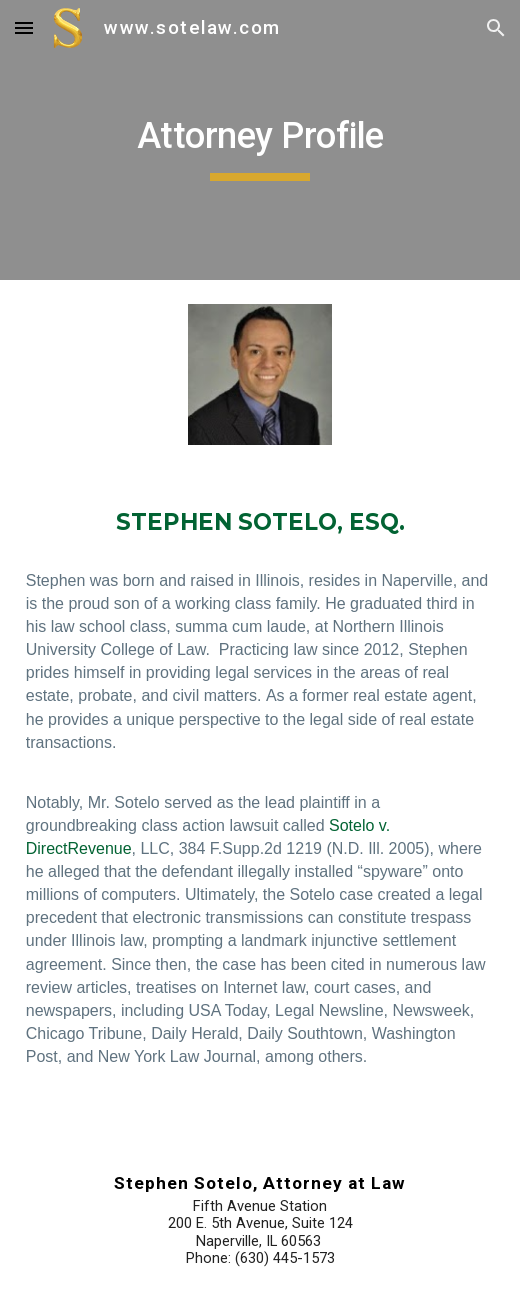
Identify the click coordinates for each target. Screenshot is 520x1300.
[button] (24, 27)
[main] (260, 140)
